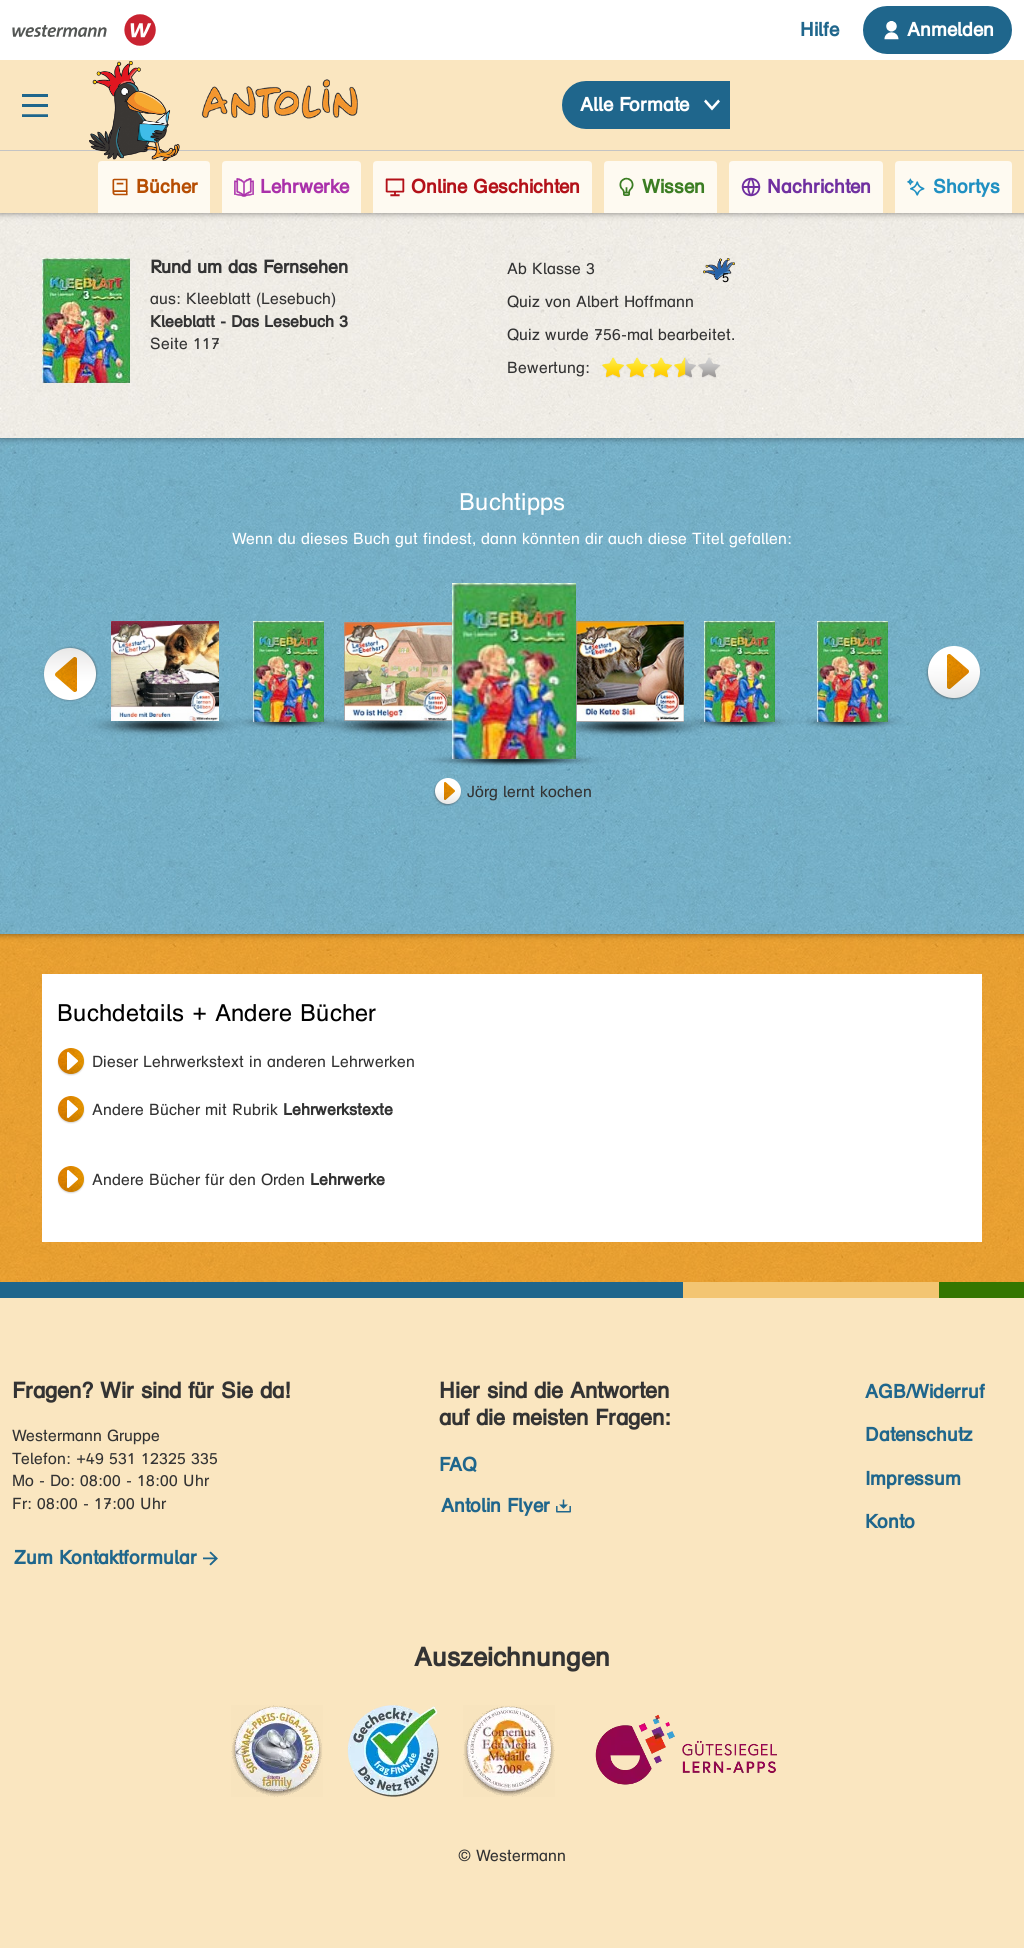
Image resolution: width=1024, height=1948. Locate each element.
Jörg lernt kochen (529, 791)
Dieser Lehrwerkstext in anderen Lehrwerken (253, 1061)
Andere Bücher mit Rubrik (242, 1109)
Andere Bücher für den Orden (238, 1179)
